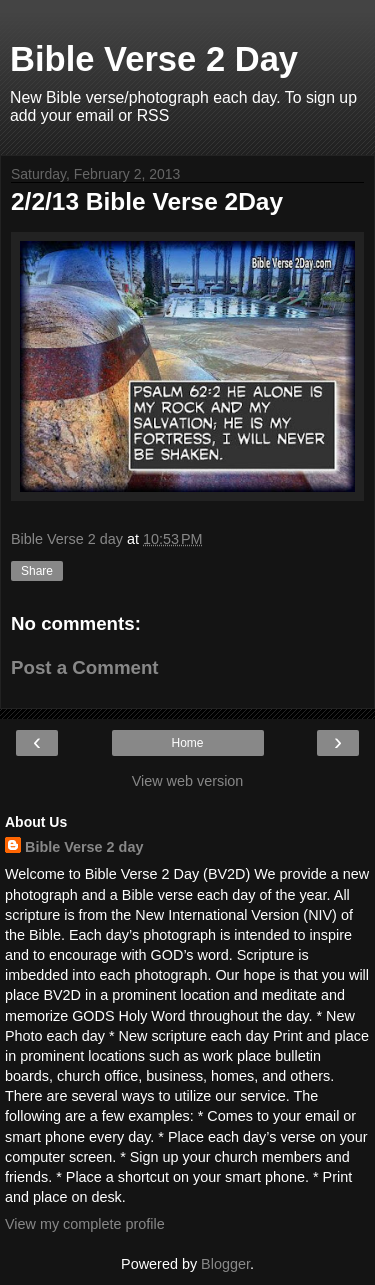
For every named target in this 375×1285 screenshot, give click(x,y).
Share (37, 571)
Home (187, 743)
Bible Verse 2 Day (154, 59)
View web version (188, 781)
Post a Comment (85, 667)
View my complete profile (85, 1224)
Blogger (225, 1264)
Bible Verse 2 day (84, 847)
